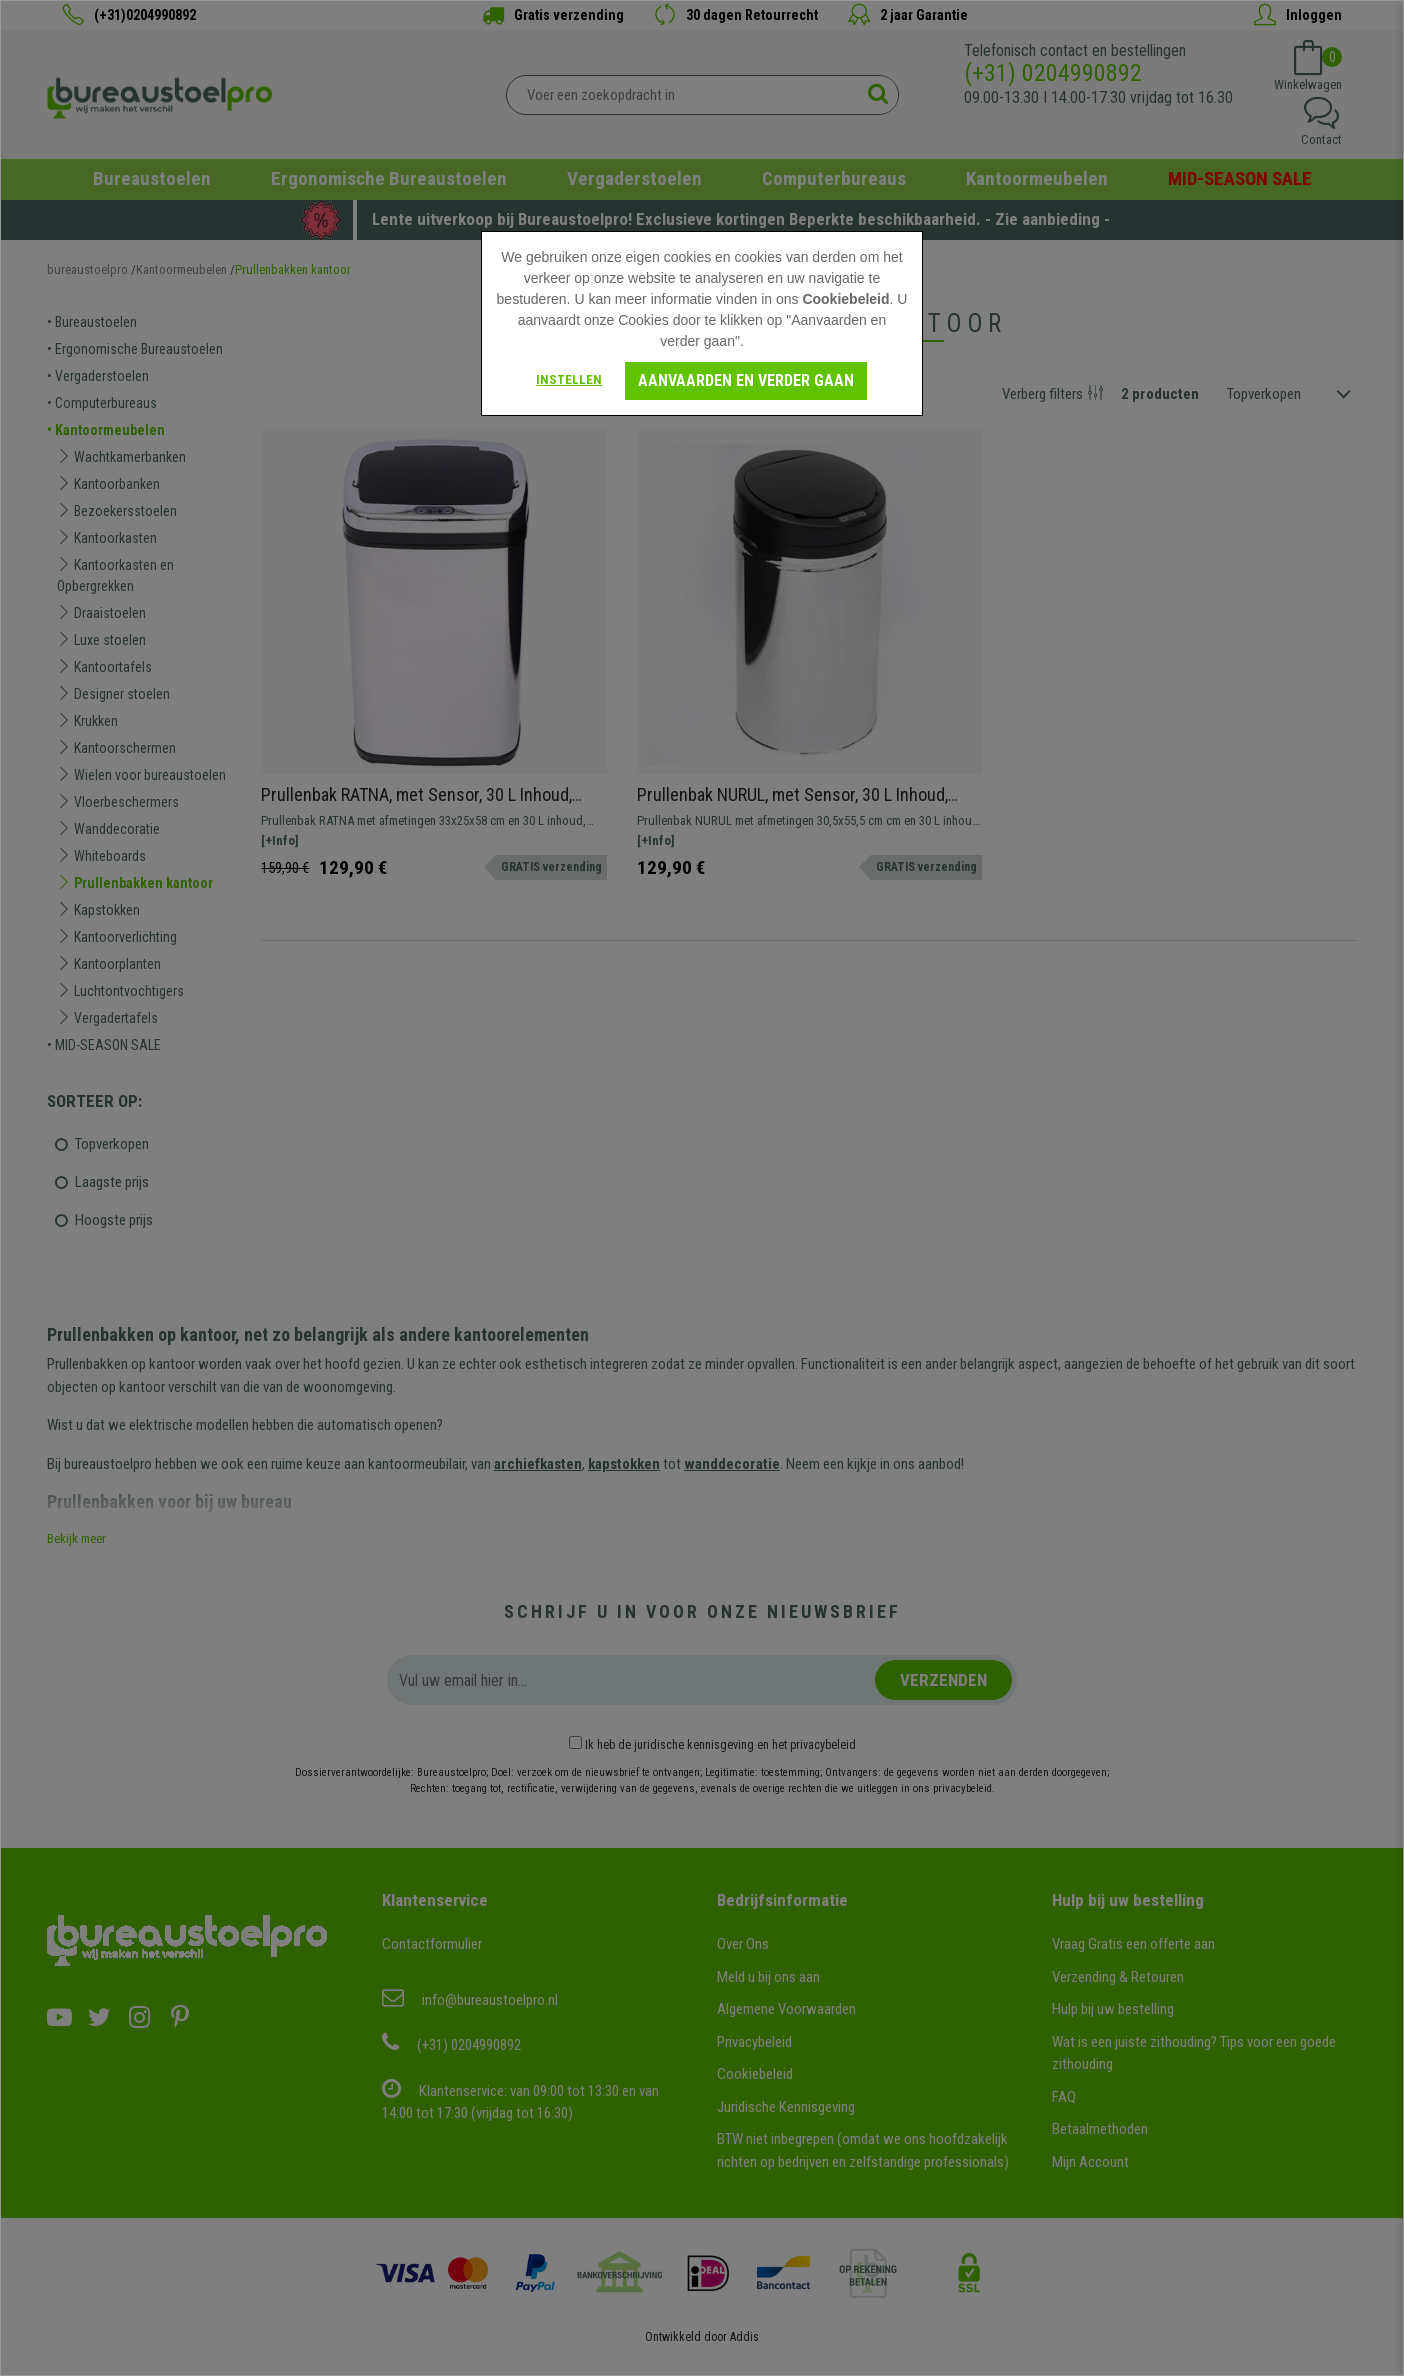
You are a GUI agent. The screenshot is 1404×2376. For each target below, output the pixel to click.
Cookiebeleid (845, 299)
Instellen (569, 379)
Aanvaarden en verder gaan (746, 380)
